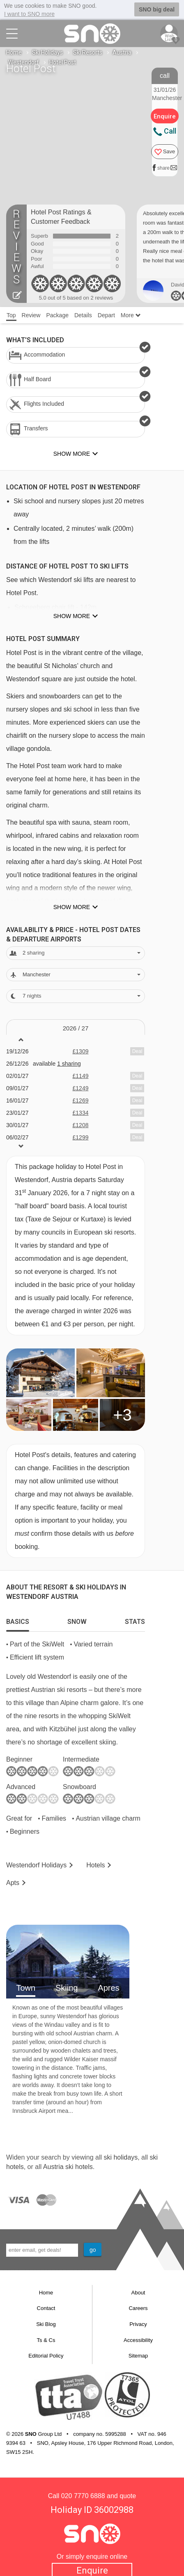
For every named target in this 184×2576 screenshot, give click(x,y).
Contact (46, 2308)
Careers (138, 2308)
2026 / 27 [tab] (76, 1027)
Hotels (95, 1865)
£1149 (81, 1075)
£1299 (81, 1137)
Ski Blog (46, 2324)
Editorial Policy (45, 2355)
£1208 (81, 1124)
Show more (71, 616)
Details (83, 314)
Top (11, 314)
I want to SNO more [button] (29, 14)
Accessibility (138, 2340)
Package (57, 314)
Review (31, 314)
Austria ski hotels (68, 2166)
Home (14, 52)
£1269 (81, 1100)
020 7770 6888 (83, 2495)
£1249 (81, 1088)
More (131, 314)
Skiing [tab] (66, 1987)
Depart (106, 314)
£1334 (81, 1112)
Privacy (138, 2324)
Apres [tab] (108, 1987)
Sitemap (138, 2355)
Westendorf (23, 62)
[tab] (17, 1619)
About (138, 2292)
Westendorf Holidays (36, 1865)
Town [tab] (25, 1987)
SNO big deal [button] (157, 9)
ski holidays (121, 2156)
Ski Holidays (47, 52)
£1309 (81, 1051)
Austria (122, 52)
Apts (12, 1882)
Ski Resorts (87, 52)
